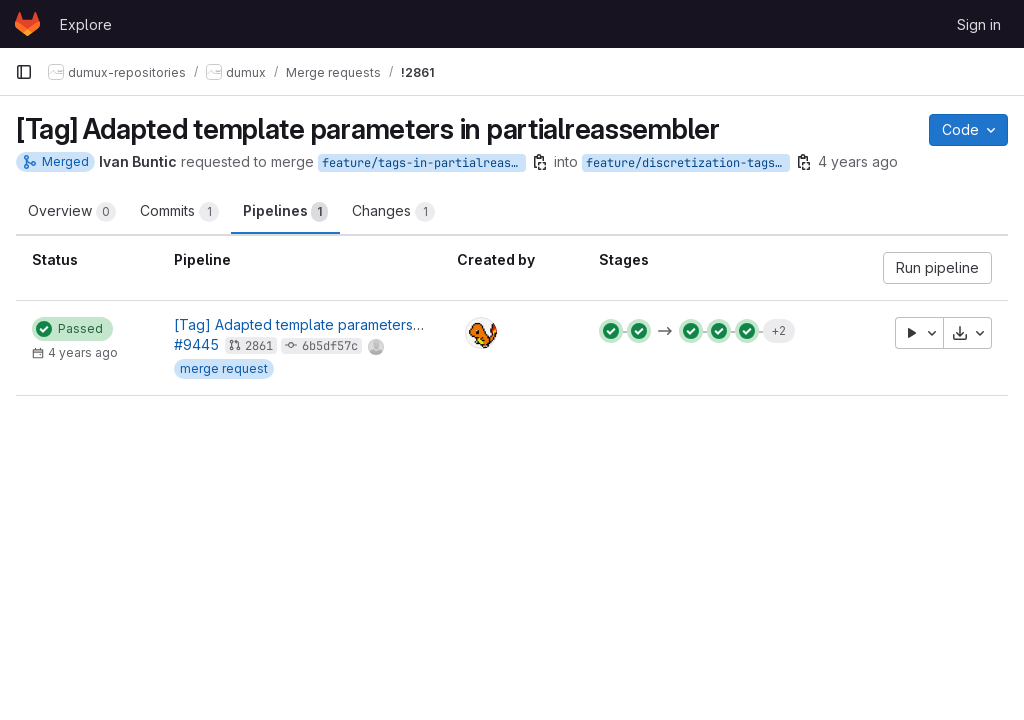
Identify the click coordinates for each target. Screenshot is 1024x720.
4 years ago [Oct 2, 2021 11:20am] (858, 161)
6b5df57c (330, 346)
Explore (86, 24)
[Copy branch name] (540, 162)
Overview (72, 212)
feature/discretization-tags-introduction (688, 163)
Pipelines (285, 212)
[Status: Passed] (72, 329)
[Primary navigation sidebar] (24, 72)
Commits (179, 212)
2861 (259, 346)
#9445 (196, 344)
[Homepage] (27, 24)
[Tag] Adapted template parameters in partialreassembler (365, 324)
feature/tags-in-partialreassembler (424, 163)
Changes (393, 212)
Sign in (979, 24)
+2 (778, 330)
